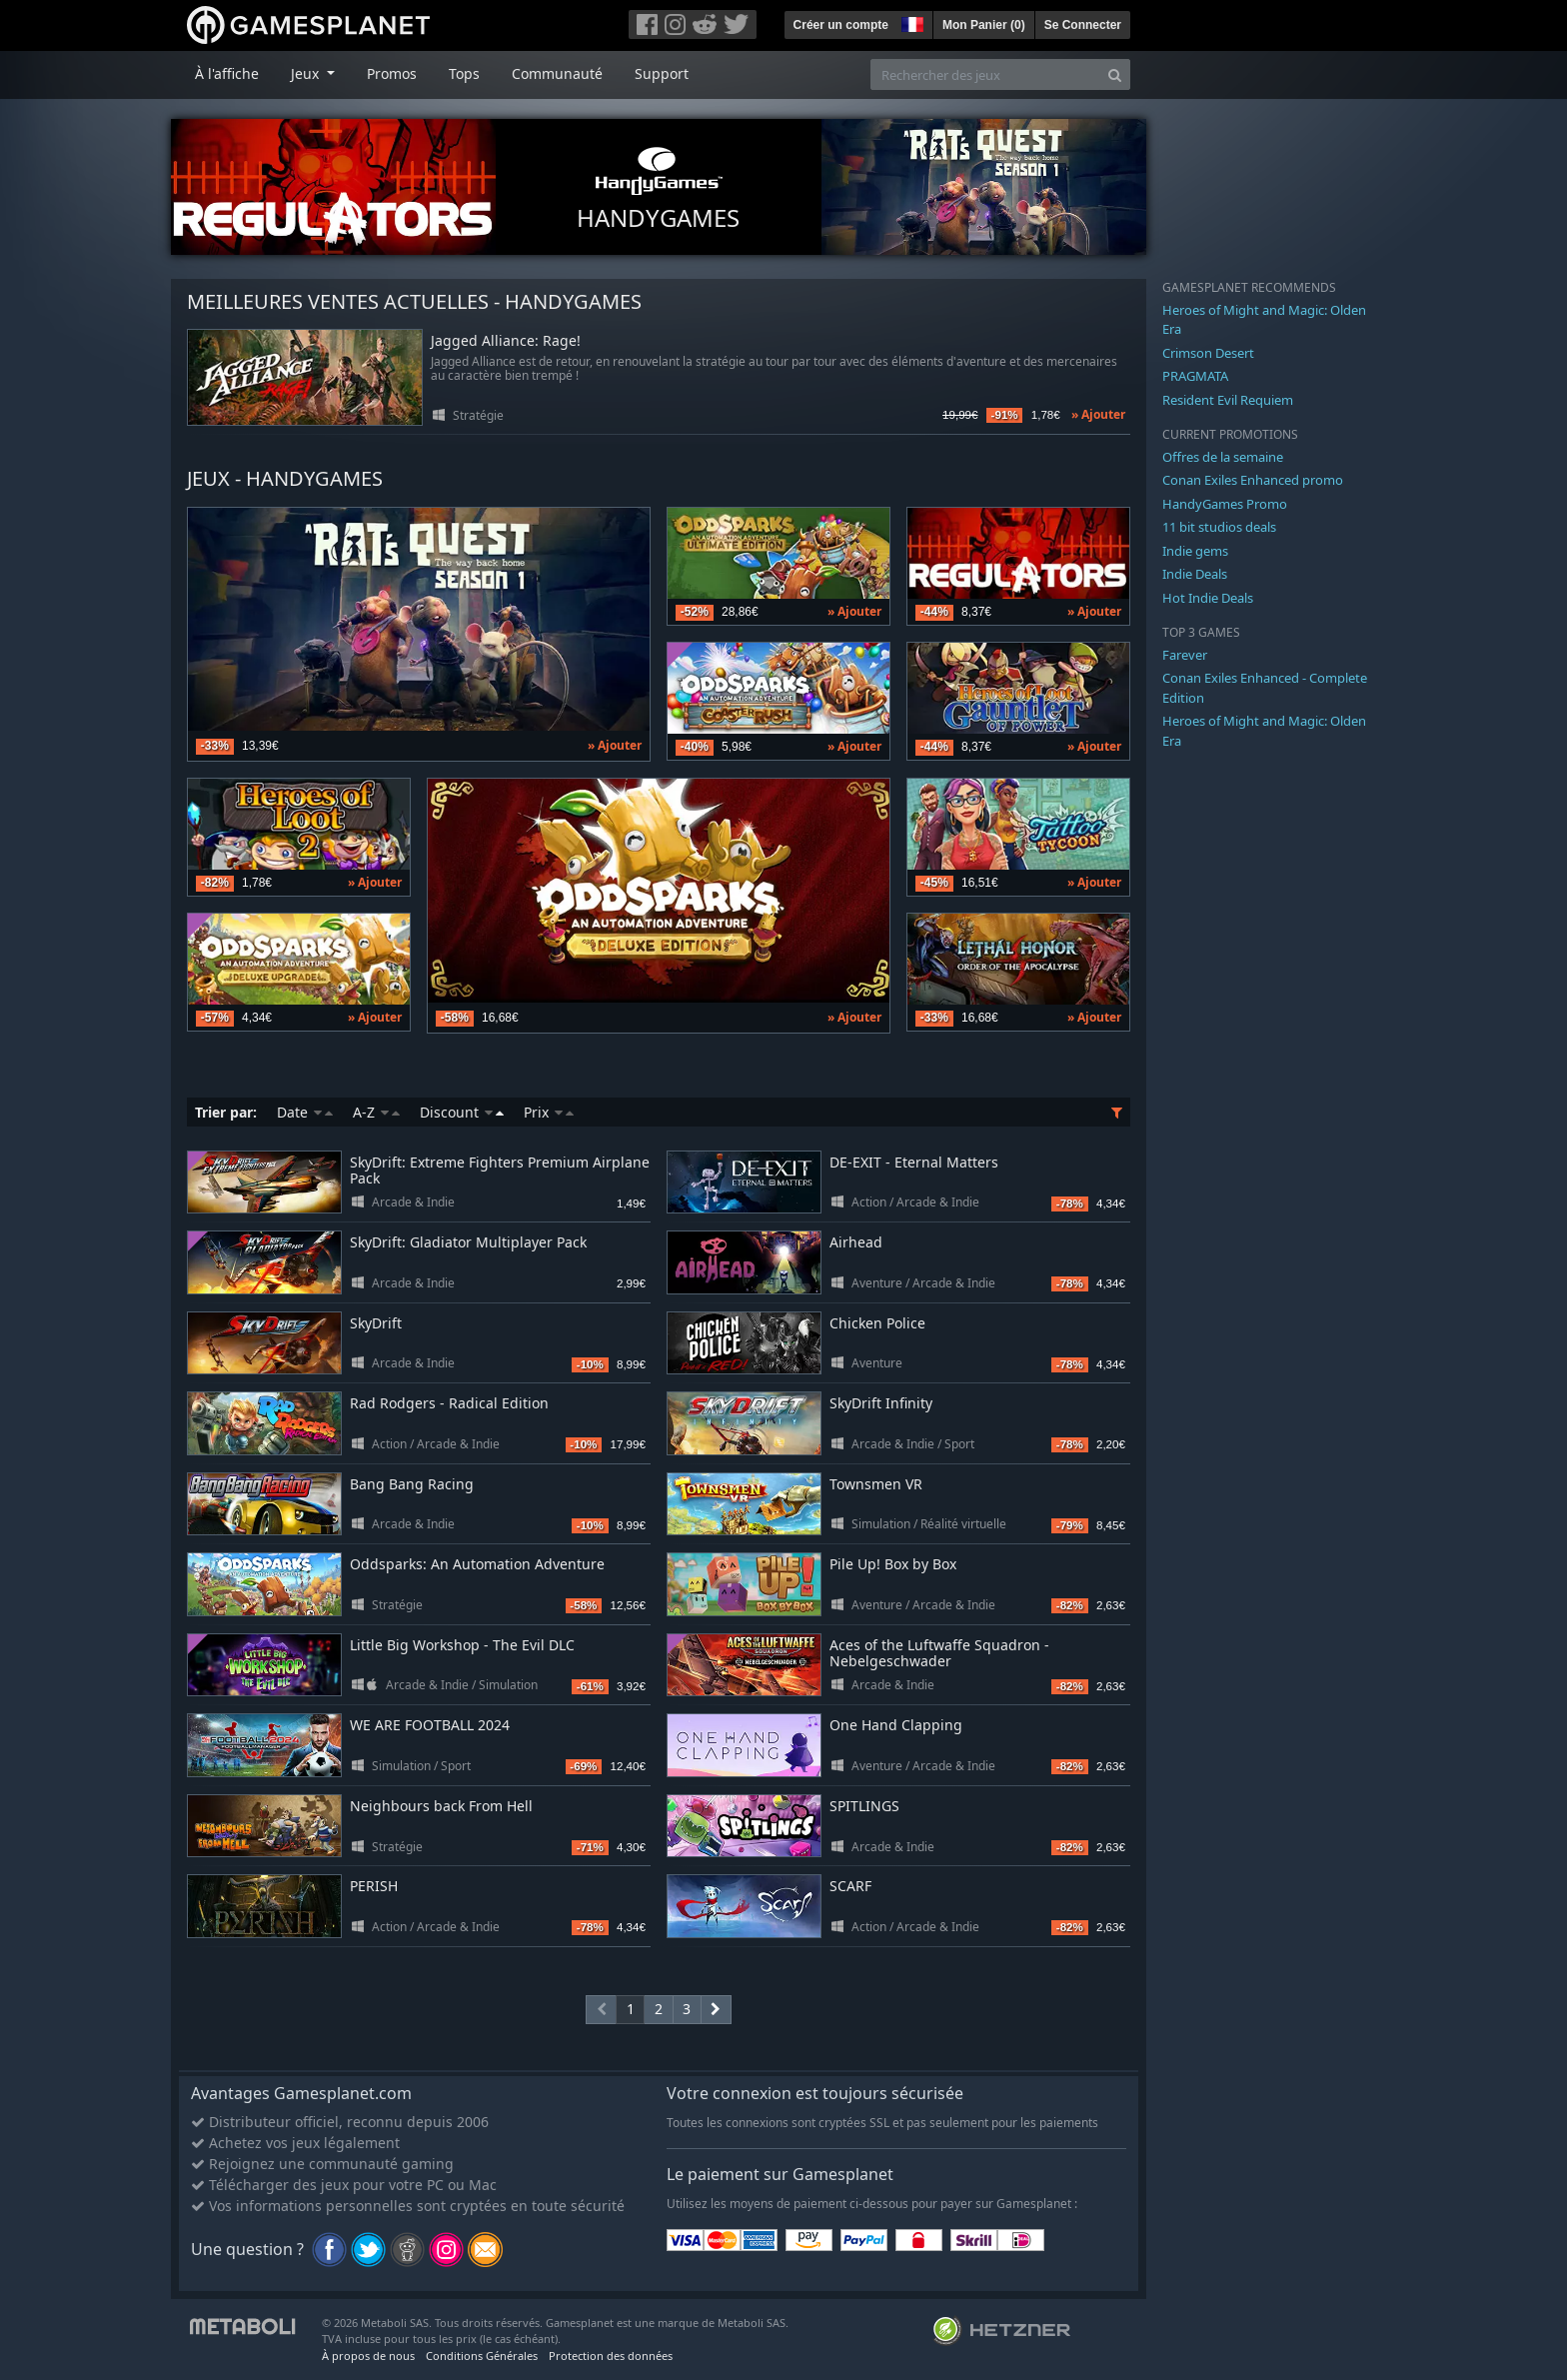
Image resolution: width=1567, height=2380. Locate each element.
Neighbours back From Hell (441, 1805)
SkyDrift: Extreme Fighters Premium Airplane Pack (500, 1171)
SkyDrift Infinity (880, 1402)
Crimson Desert (1208, 353)
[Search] (1114, 74)
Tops (464, 73)
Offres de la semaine (1222, 457)
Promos (392, 73)
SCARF (850, 1885)
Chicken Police (877, 1322)
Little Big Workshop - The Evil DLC (462, 1644)
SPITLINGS (864, 1805)
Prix (549, 1112)
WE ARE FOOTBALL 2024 (430, 1724)
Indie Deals (1194, 574)
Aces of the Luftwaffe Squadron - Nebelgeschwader (939, 1653)
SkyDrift (376, 1322)
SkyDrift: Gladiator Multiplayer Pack (468, 1241)
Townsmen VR (875, 1483)
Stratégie (478, 415)
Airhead (855, 1241)
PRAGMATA (1195, 376)
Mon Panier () (983, 25)
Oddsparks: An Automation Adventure (477, 1563)
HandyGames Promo (1224, 504)
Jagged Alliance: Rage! (506, 341)
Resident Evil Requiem (1227, 400)
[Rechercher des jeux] (985, 74)
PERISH (374, 1885)
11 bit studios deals (1219, 527)
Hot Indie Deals (1207, 598)
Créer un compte (840, 25)
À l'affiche (227, 73)
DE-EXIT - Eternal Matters (913, 1162)
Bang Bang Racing (412, 1483)
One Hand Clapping (895, 1724)
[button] (910, 22)
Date (305, 1112)
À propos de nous (368, 2355)
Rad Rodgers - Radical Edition (449, 1402)
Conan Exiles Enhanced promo (1252, 480)
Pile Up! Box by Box (892, 1563)
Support (662, 73)
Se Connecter (1082, 25)
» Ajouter (1098, 414)
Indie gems (1195, 551)
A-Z (376, 1112)
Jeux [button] (307, 73)
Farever (1184, 655)
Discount (462, 1112)
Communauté (557, 73)
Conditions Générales (482, 2355)
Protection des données (611, 2355)
